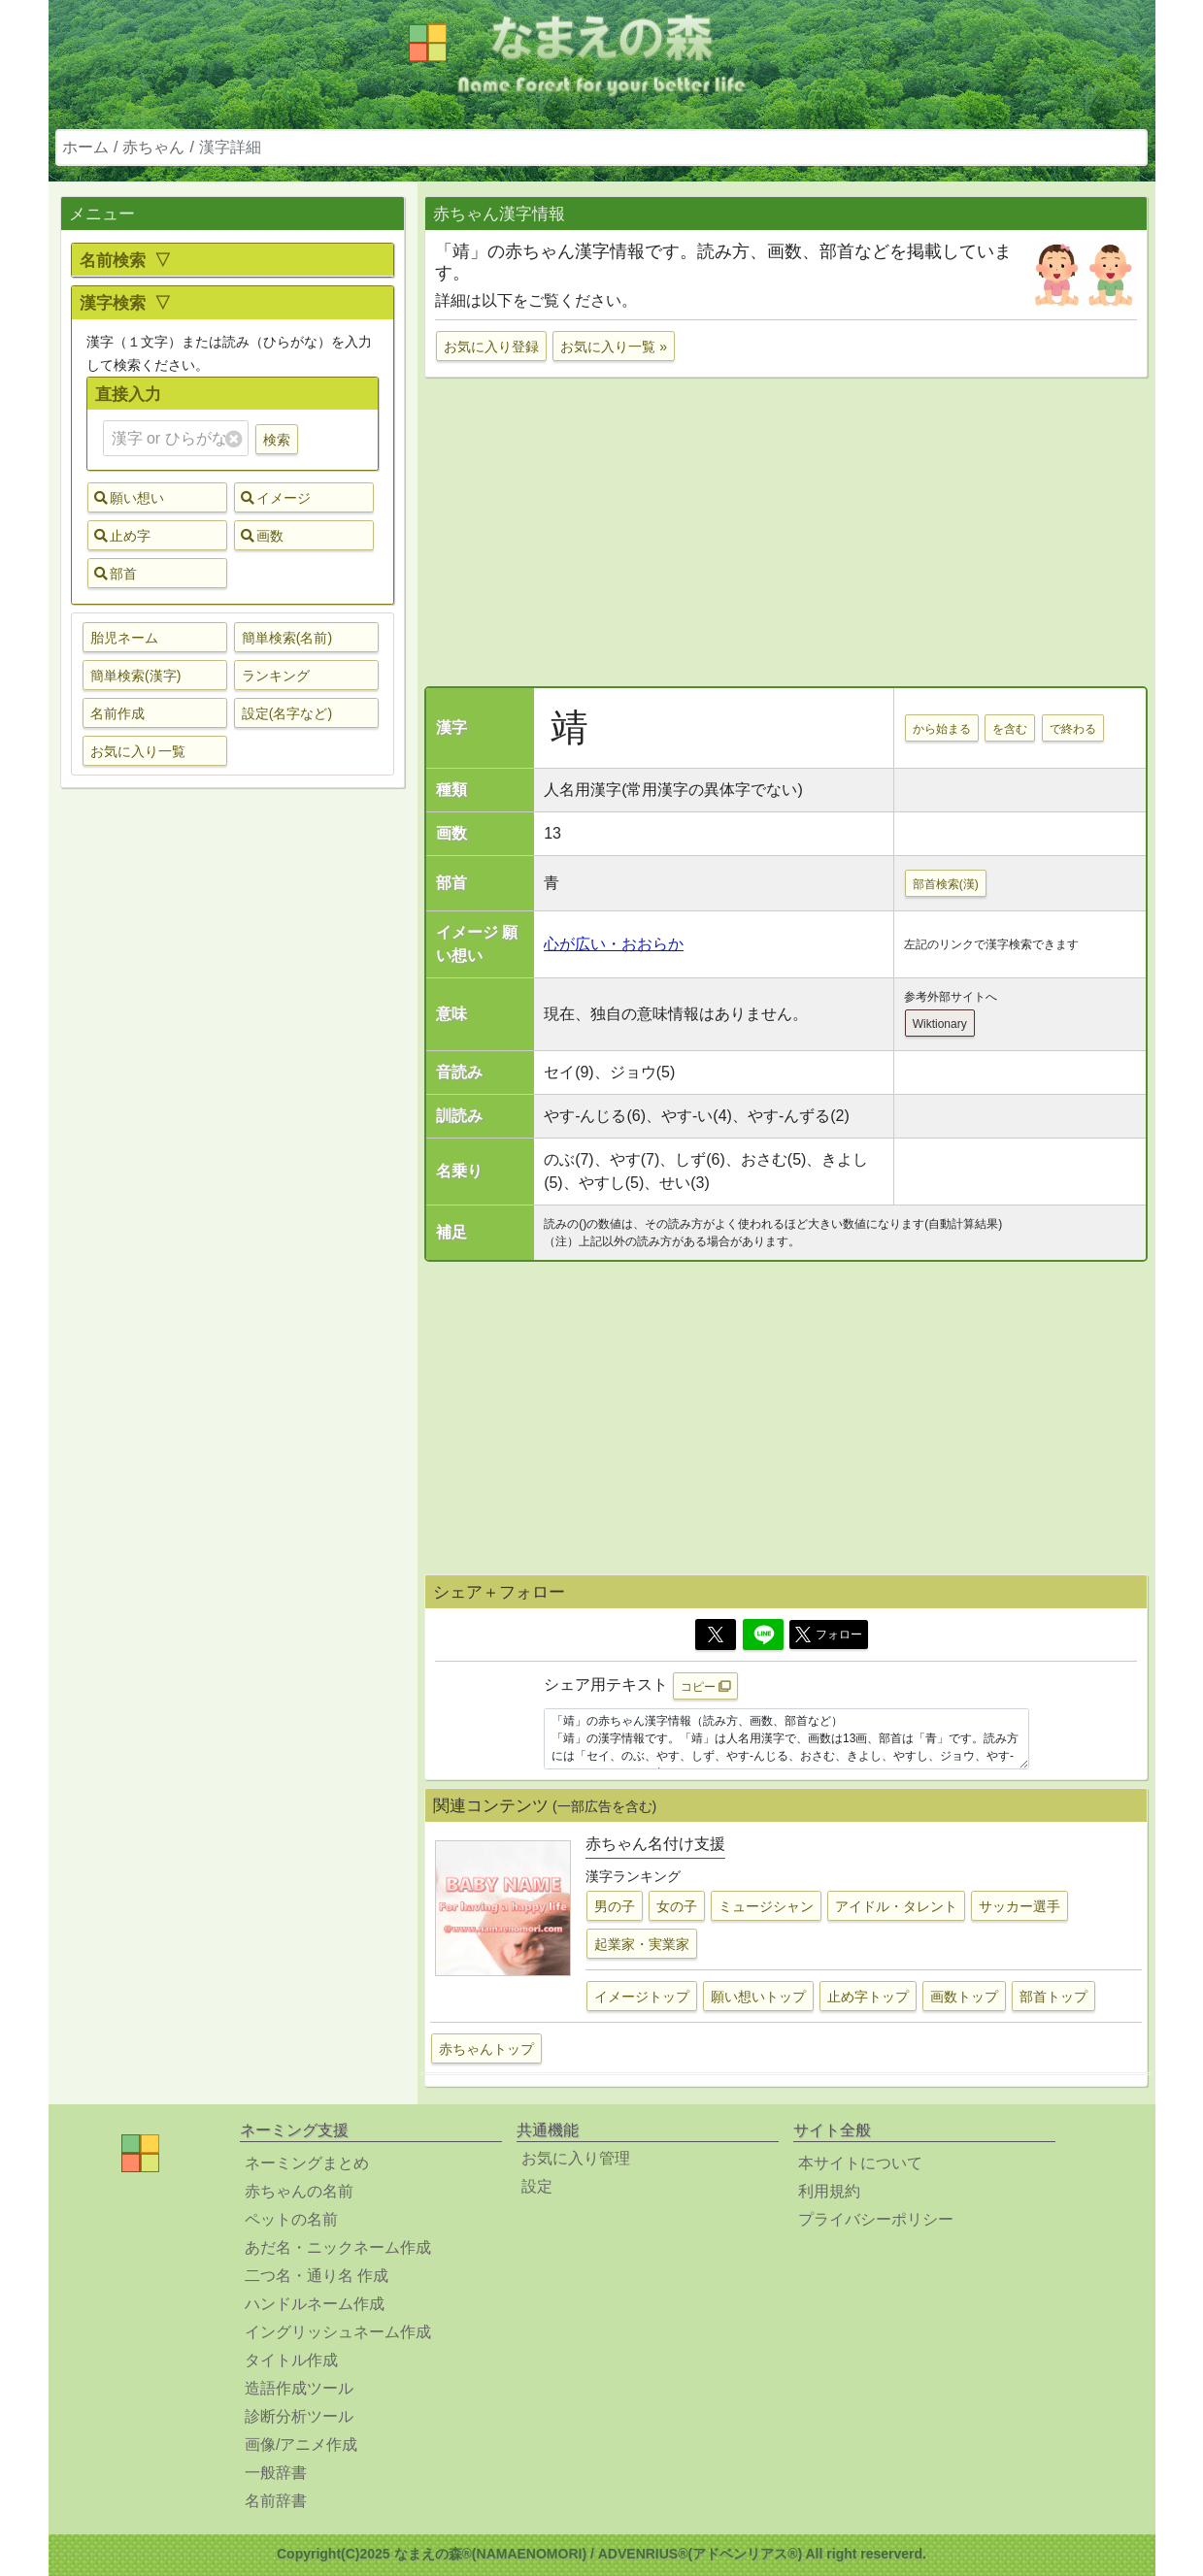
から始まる (942, 729)
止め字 (122, 536)
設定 (536, 2186)
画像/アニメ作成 (301, 2444)
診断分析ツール (299, 2416)
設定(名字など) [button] (287, 713)
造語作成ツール (299, 2388)
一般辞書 (276, 2472)
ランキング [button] (276, 675)
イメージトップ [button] (641, 1996)
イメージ (276, 498)
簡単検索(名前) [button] (287, 637)
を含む (1009, 729)
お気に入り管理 (575, 2158)
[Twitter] (715, 1634)
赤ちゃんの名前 (299, 2191)
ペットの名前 (291, 2219)
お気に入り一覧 (137, 751)
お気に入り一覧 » (613, 346)
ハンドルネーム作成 (314, 2303)
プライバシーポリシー (875, 2219)
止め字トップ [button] (868, 1996)
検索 (276, 439)
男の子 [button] (614, 1906)
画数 (262, 536)
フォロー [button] (828, 1634)
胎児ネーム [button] (124, 637)
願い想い (129, 498)
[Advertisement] (233, 1108)
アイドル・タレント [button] (896, 1906)
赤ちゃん (153, 147)
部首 (115, 573)
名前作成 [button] (117, 713)
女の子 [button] (676, 1906)
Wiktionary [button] (940, 1024)
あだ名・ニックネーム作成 (338, 2247)
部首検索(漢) (946, 884)
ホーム (85, 147)
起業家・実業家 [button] (641, 1944)
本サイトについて (860, 2163)
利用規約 (829, 2191)
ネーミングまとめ (307, 2163)
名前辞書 (276, 2501)
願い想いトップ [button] (758, 1996)
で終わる (1073, 729)
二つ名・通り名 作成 (316, 2275)
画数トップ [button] (964, 1996)
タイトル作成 (291, 2360)
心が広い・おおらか (614, 944)
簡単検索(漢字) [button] (135, 675)
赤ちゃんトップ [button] (486, 2049)
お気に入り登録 (491, 346)
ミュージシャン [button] (766, 1906)
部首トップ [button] (1053, 1996)
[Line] (763, 1634)
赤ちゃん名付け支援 (655, 1843)
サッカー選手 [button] (1019, 1906)
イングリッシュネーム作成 (338, 2332)
